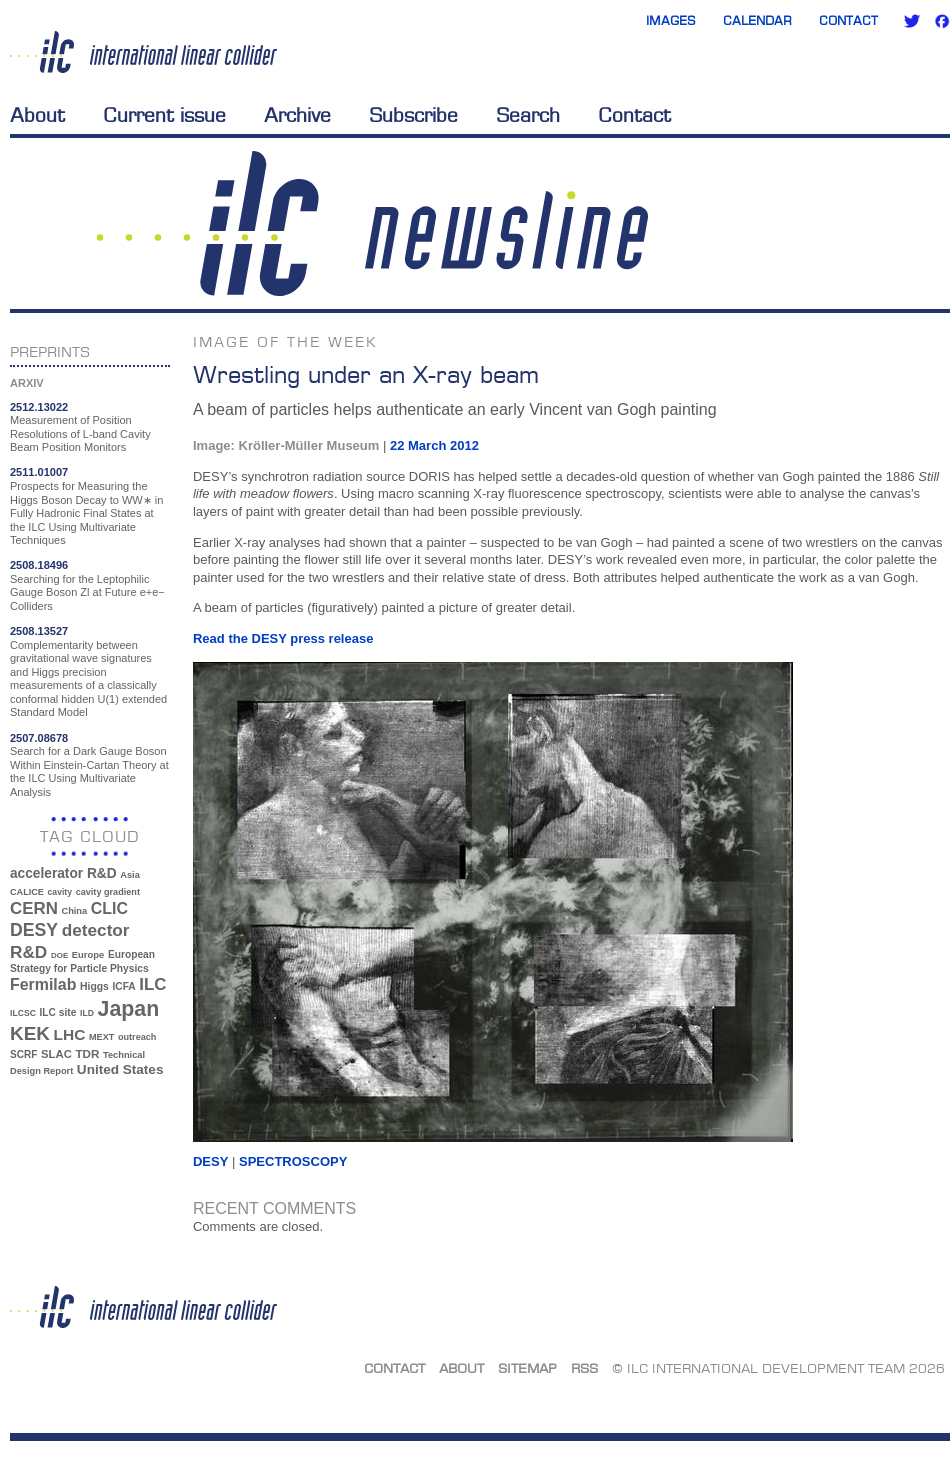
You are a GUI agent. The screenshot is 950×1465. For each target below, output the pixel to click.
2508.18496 (39, 565)
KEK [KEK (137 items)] (30, 1033)
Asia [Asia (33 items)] (130, 875)
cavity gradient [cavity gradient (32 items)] (108, 892)
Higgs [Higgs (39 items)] (94, 986)
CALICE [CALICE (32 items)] (27, 892)
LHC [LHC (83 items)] (70, 1034)
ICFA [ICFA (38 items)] (123, 986)
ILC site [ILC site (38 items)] (58, 1012)
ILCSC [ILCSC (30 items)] (23, 1013)
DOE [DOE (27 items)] (59, 955)
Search (528, 115)
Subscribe (413, 115)
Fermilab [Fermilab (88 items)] (43, 984)
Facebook (942, 21)
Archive (297, 115)
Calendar (757, 20)
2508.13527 (39, 631)
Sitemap (527, 1368)
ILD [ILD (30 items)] (87, 1013)
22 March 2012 (434, 445)
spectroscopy (293, 1161)
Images (671, 20)
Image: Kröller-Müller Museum (286, 445)
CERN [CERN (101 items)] (34, 908)
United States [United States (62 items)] (120, 1069)
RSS (584, 1368)
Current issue (164, 115)
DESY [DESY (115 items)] (34, 930)
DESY (210, 1161)
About (37, 115)
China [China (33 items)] (74, 911)
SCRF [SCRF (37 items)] (23, 1054)
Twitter (912, 21)
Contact (848, 20)
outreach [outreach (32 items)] (137, 1037)
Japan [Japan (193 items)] (129, 1009)
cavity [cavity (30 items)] (60, 892)
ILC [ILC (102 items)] (152, 984)
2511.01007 (39, 472)
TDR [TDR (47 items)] (87, 1053)
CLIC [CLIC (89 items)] (109, 908)
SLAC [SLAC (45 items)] (56, 1054)
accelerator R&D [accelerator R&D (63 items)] (63, 873)
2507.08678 (39, 738)
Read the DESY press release (283, 638)
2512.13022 (39, 407)
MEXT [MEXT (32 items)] (101, 1037)
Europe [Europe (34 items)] (88, 954)
